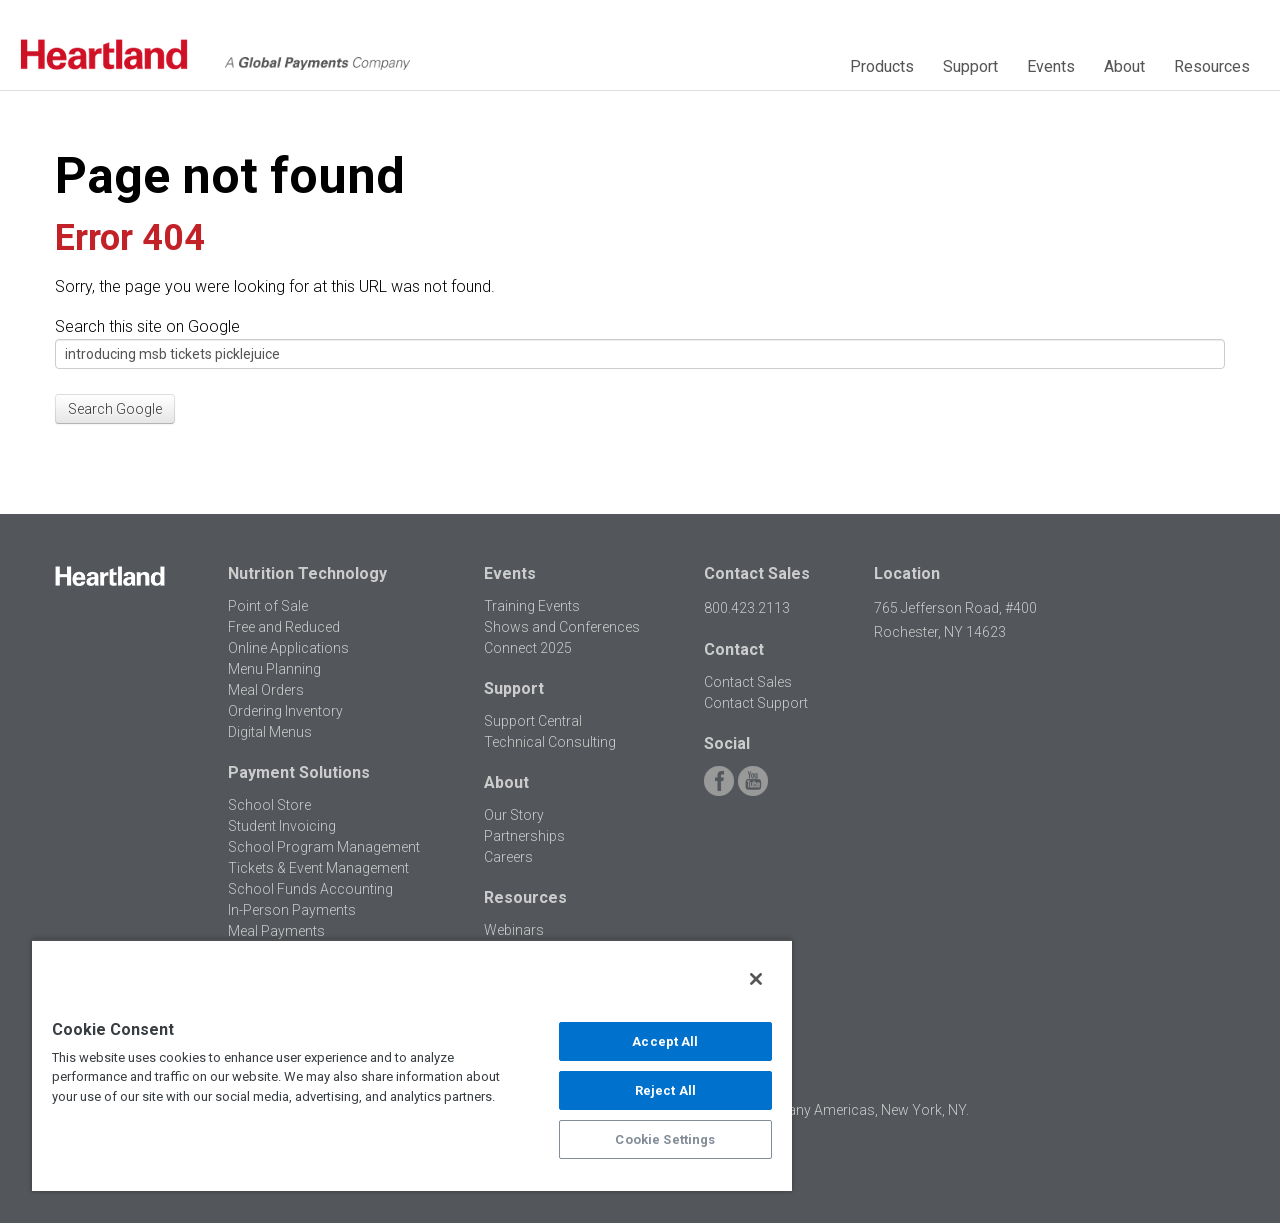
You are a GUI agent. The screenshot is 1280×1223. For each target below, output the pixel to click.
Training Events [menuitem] (532, 606)
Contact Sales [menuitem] (748, 682)
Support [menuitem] (970, 66)
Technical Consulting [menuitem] (550, 742)
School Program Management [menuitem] (324, 847)
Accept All (665, 1041)
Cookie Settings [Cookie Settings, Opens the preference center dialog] (665, 1139)
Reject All (665, 1090)
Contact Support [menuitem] (756, 703)
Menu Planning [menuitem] (274, 669)
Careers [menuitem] (508, 857)
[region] (412, 1065)
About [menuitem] (1124, 66)
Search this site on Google (147, 326)
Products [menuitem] (882, 66)
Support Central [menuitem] (533, 721)
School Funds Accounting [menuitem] (310, 889)
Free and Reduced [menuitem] (284, 627)
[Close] (756, 979)
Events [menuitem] (1051, 66)
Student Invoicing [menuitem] (282, 826)
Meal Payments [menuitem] (276, 931)
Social (727, 743)
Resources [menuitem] (1212, 66)
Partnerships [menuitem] (524, 836)
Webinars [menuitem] (514, 930)
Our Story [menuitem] (514, 815)
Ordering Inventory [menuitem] (285, 711)
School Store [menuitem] (269, 805)
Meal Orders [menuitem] (266, 690)
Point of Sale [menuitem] (268, 606)
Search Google (115, 409)
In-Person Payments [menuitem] (292, 910)
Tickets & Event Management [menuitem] (318, 868)
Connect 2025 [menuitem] (528, 648)
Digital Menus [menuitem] (270, 732)
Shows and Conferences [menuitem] (562, 627)
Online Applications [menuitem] (288, 648)
